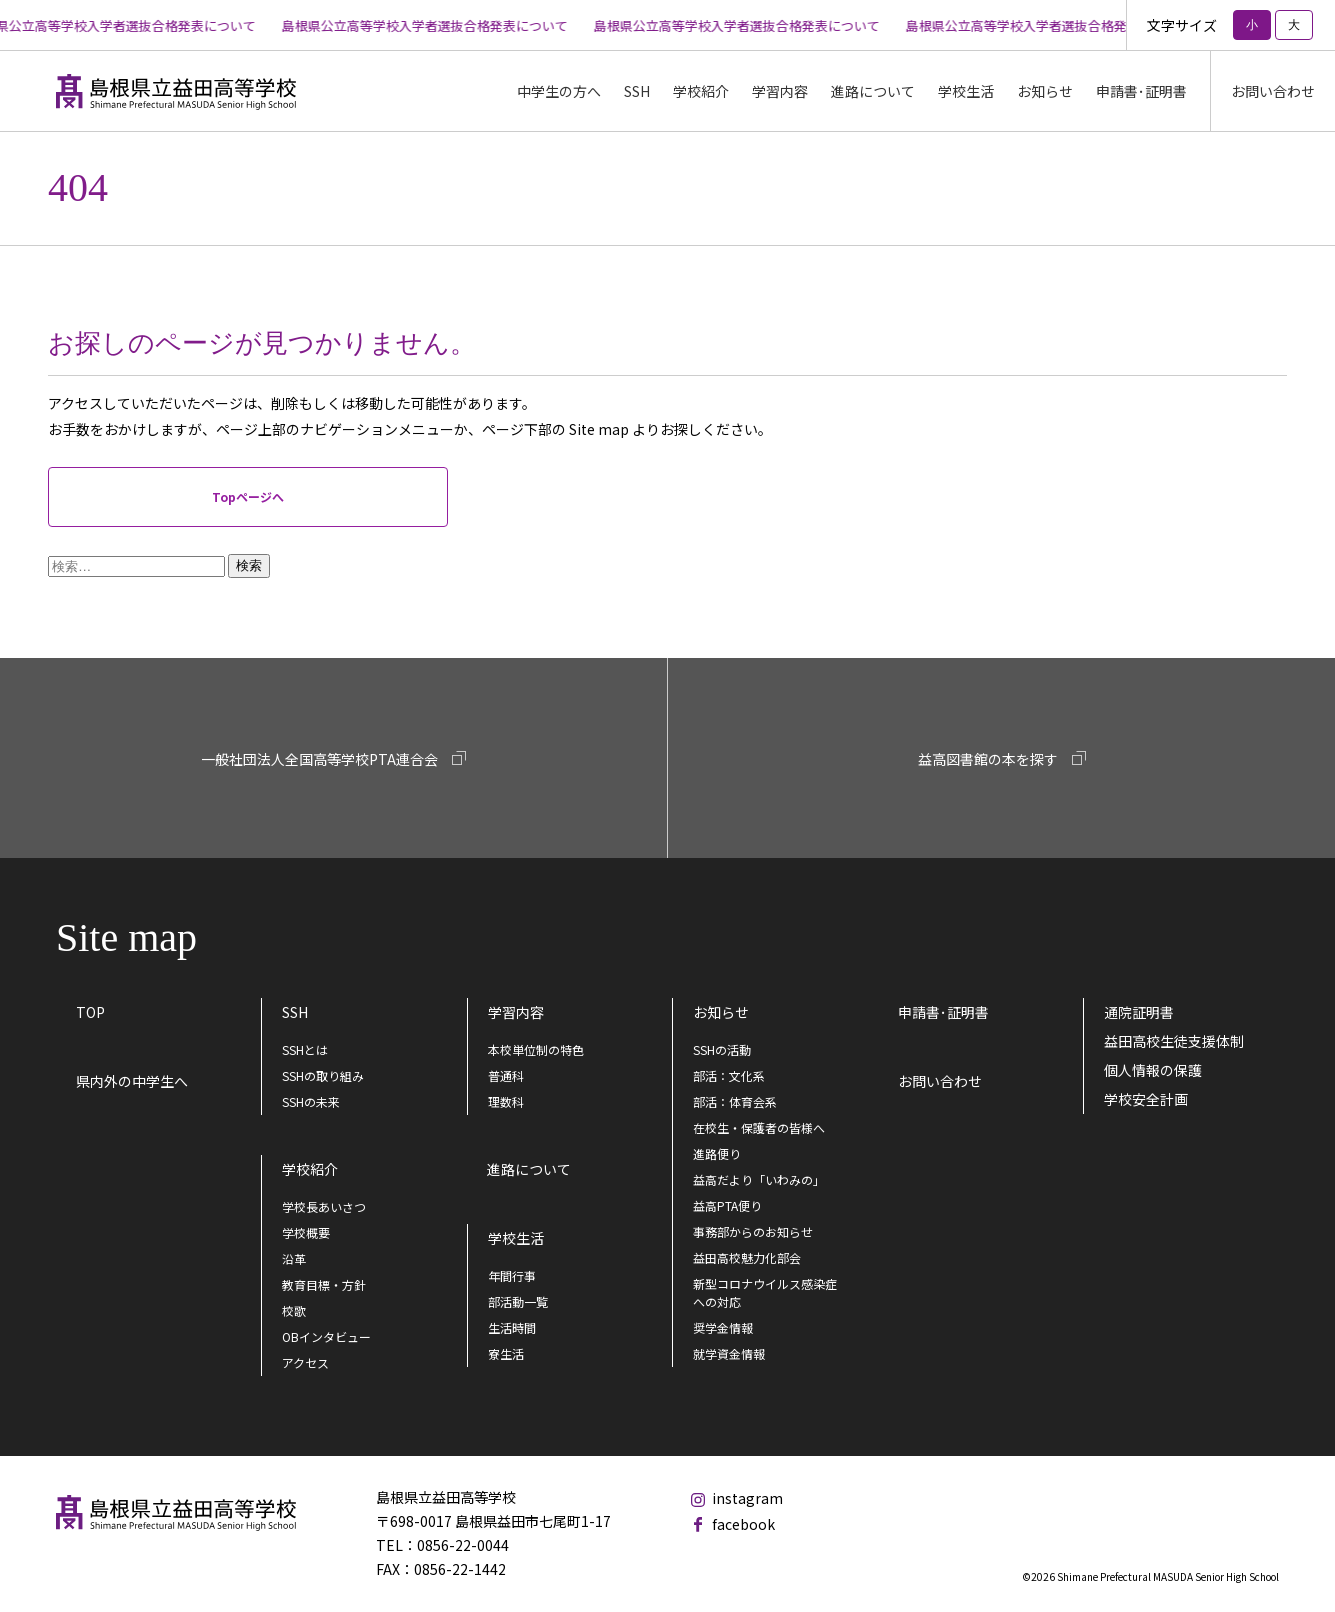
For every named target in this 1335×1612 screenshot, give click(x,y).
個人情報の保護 (1153, 1070)
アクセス (305, 1362)
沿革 (294, 1258)
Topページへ (248, 496)
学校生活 (516, 1238)
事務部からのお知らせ (753, 1231)
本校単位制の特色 (536, 1049)
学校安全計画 (1146, 1099)
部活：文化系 (729, 1075)
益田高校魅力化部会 (747, 1257)
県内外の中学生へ (132, 1081)
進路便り (717, 1153)
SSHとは (305, 1049)
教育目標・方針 (324, 1284)
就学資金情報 (729, 1353)
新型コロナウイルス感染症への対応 (765, 1292)
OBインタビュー (326, 1336)
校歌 (294, 1310)
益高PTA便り (727, 1205)
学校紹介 (310, 1169)
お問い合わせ (1273, 91)
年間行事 (512, 1275)
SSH (295, 1012)
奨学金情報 (723, 1327)
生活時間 (512, 1327)
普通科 (506, 1075)
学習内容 (516, 1012)
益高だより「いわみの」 (759, 1179)
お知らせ (1045, 91)
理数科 (506, 1101)
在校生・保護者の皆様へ (759, 1127)
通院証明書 (1139, 1012)
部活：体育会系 (735, 1101)
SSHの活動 (722, 1049)
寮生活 (506, 1353)
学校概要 (306, 1232)
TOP (90, 1012)
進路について (873, 91)
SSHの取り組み (323, 1075)
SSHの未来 (311, 1101)
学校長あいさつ (324, 1206)
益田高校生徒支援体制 (1174, 1041)
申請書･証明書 (1141, 91)
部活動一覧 (518, 1301)
